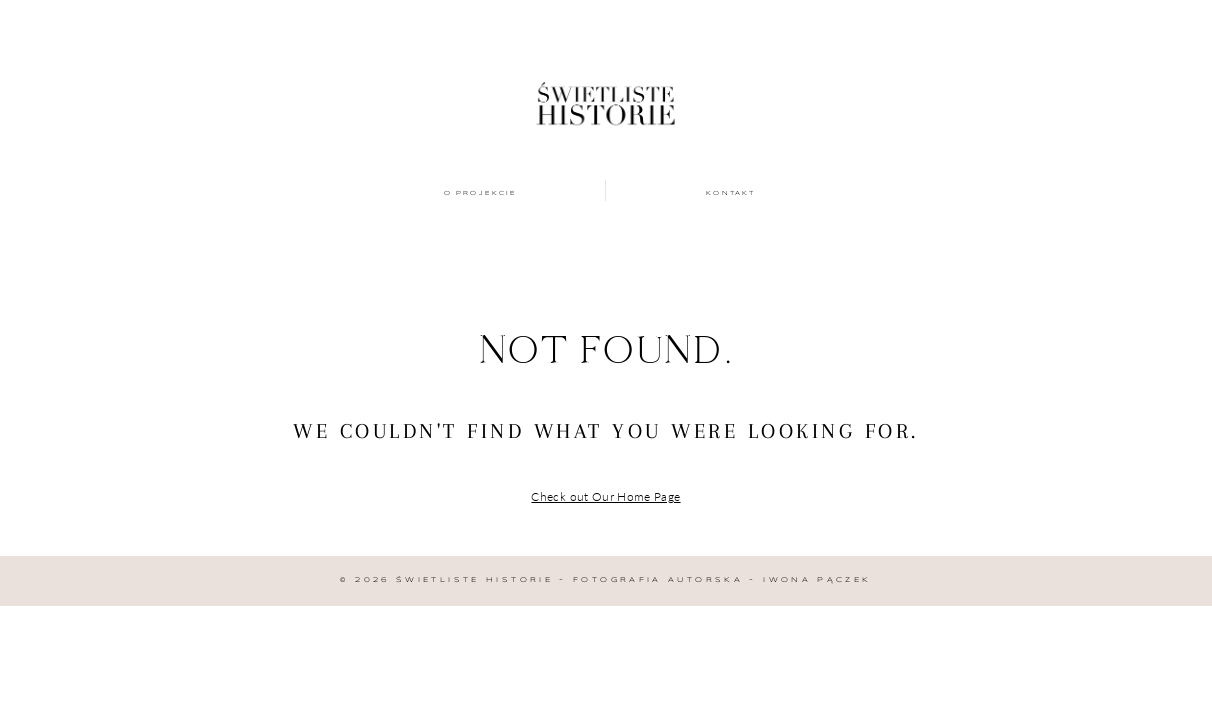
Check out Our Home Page (605, 496)
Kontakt (730, 193)
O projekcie (481, 193)
